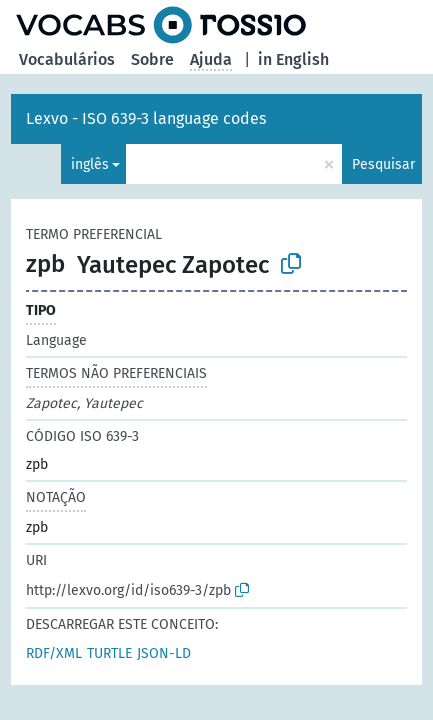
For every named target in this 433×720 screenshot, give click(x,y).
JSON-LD (164, 653)
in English (293, 59)
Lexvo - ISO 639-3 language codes (146, 118)
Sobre (152, 59)
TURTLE (109, 653)
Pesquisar (383, 164)
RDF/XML (54, 653)
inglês (90, 164)
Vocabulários (67, 59)
